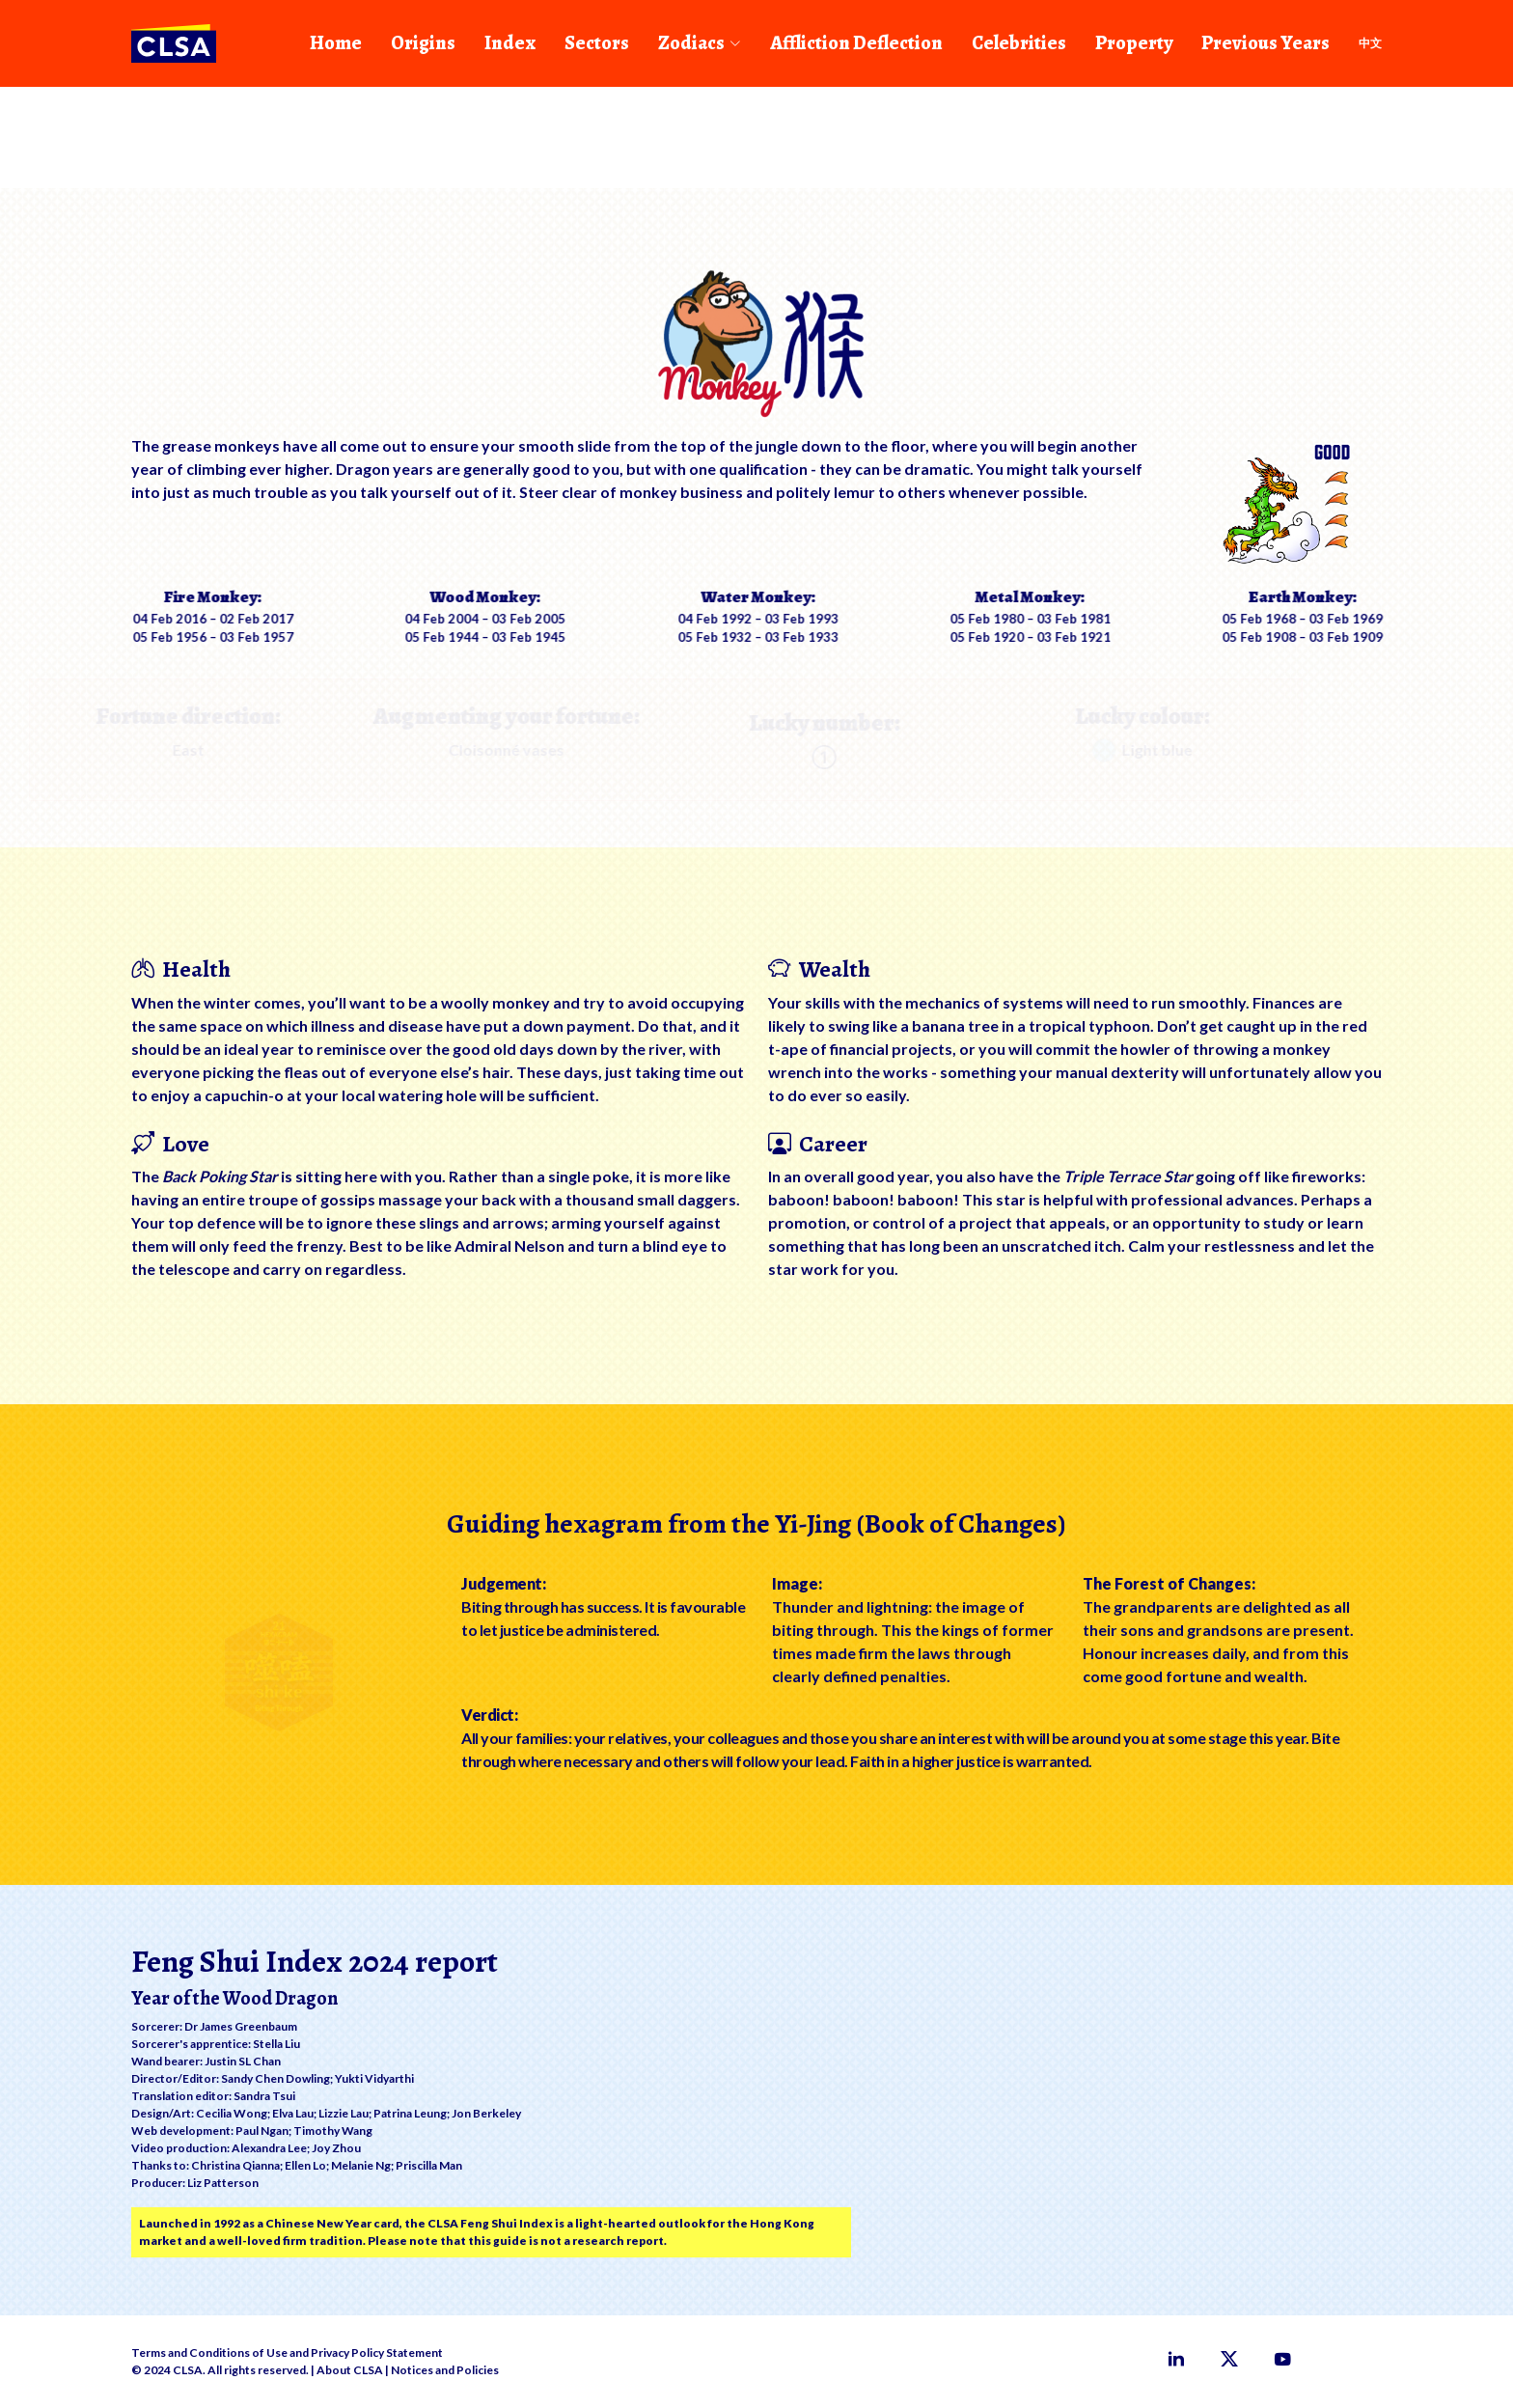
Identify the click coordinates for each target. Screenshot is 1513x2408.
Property (1133, 43)
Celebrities (1019, 43)
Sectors (596, 43)
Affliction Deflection (856, 43)
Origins (423, 43)
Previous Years (1265, 43)
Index (510, 43)
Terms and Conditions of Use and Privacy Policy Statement (287, 2352)
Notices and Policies (445, 2370)
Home (336, 43)
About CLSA (349, 2370)
